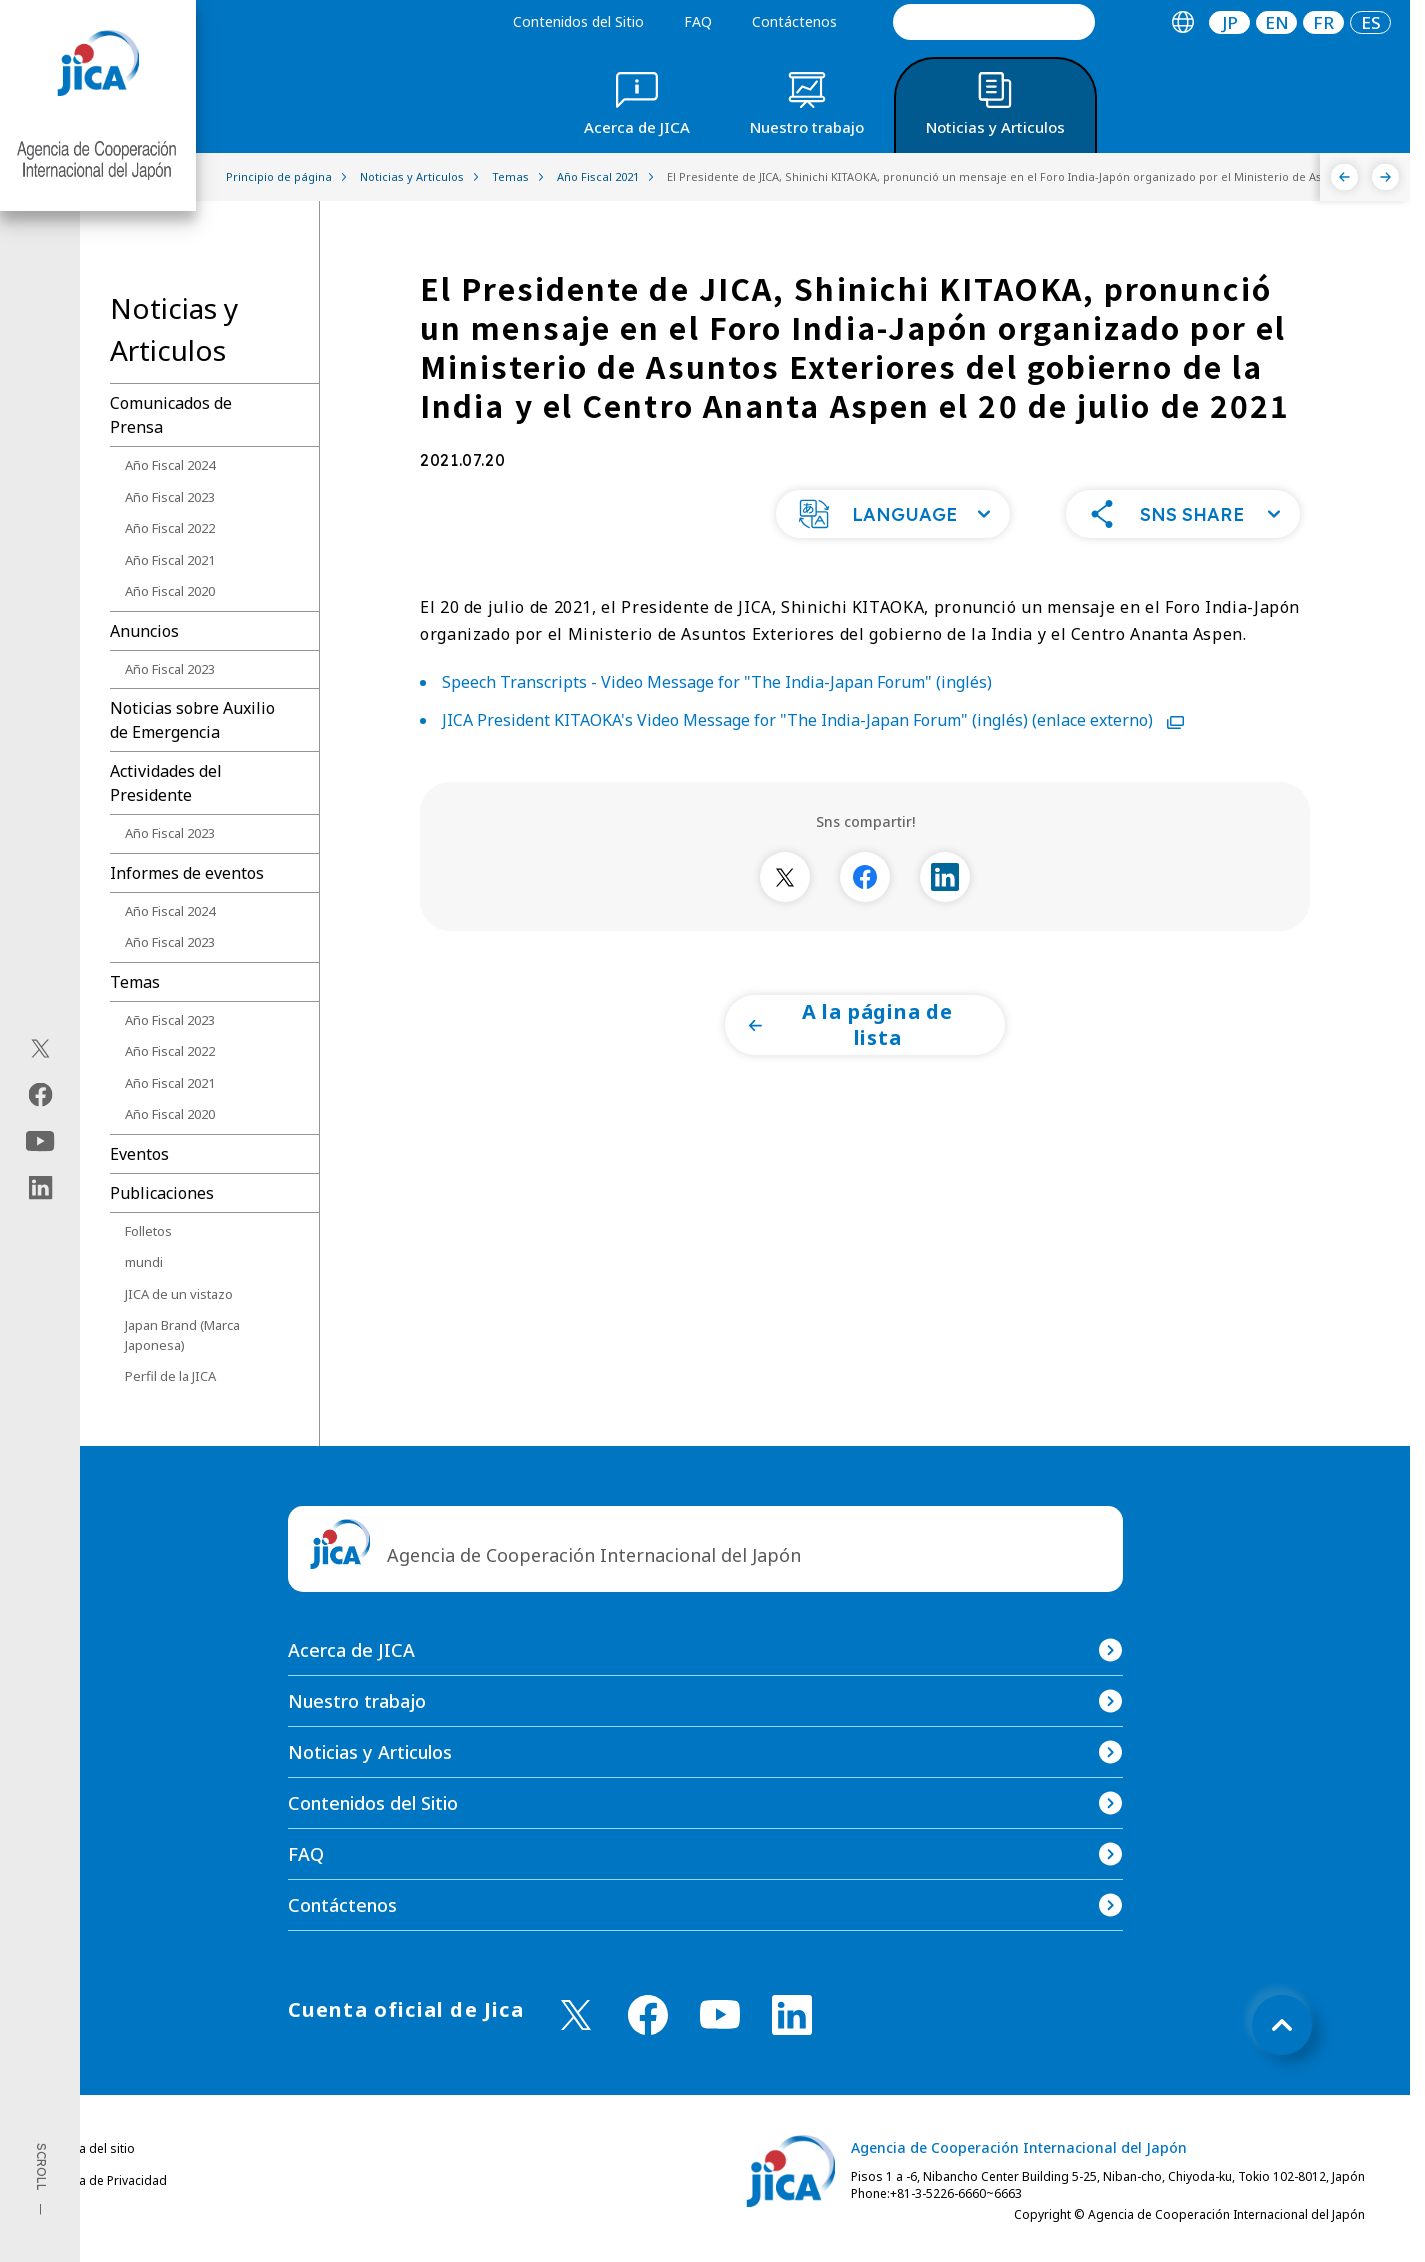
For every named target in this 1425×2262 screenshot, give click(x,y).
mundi (144, 1262)
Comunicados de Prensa (171, 415)
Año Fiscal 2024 (170, 465)
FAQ (698, 21)
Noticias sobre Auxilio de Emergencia (192, 720)
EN (1277, 22)
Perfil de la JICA (170, 1376)
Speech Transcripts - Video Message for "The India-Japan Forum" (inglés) (717, 694)
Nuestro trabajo (357, 1701)
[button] (893, 526)
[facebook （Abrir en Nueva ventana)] (648, 2015)
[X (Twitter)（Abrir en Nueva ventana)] (40, 1049)
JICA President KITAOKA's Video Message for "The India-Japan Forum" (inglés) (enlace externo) (813, 732)
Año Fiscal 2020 (170, 591)
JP (1230, 22)
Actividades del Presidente (166, 783)
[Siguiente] (1385, 177)
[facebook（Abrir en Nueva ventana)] (40, 1095)
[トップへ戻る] (1282, 2025)
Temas (135, 982)
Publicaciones (162, 1193)
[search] (994, 22)
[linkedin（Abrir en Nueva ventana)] (40, 1188)
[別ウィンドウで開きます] (785, 889)
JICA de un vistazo (179, 1294)
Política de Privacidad (106, 2180)
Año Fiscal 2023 (170, 497)
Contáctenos (794, 21)
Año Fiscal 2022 (170, 528)
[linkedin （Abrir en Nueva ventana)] (792, 2015)
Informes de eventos (187, 873)
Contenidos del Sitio (578, 21)
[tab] (1182, 22)
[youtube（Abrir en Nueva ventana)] (40, 1141)
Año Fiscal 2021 (170, 560)
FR (1323, 22)
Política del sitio (90, 2148)
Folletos (148, 1231)
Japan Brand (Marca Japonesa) (182, 1335)
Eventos (139, 1154)
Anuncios (144, 631)
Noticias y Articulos (370, 1752)
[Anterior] (1344, 177)
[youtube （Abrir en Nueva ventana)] (720, 2014)
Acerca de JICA (351, 1650)
